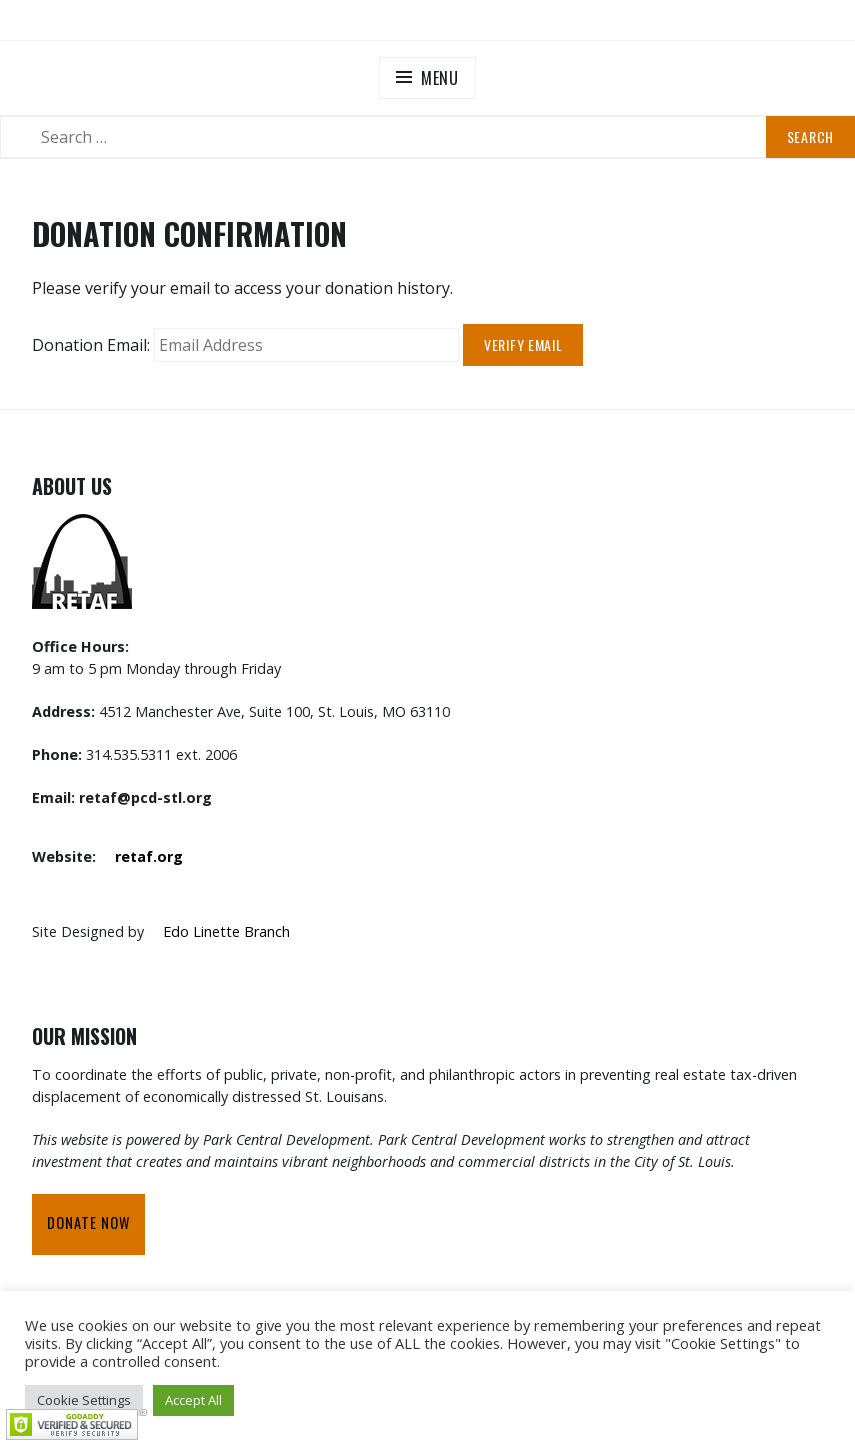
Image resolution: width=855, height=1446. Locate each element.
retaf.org (149, 856)
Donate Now (88, 1222)
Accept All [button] (193, 1400)
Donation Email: (91, 345)
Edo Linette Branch (226, 931)
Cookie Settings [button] (84, 1400)
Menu (440, 78)
